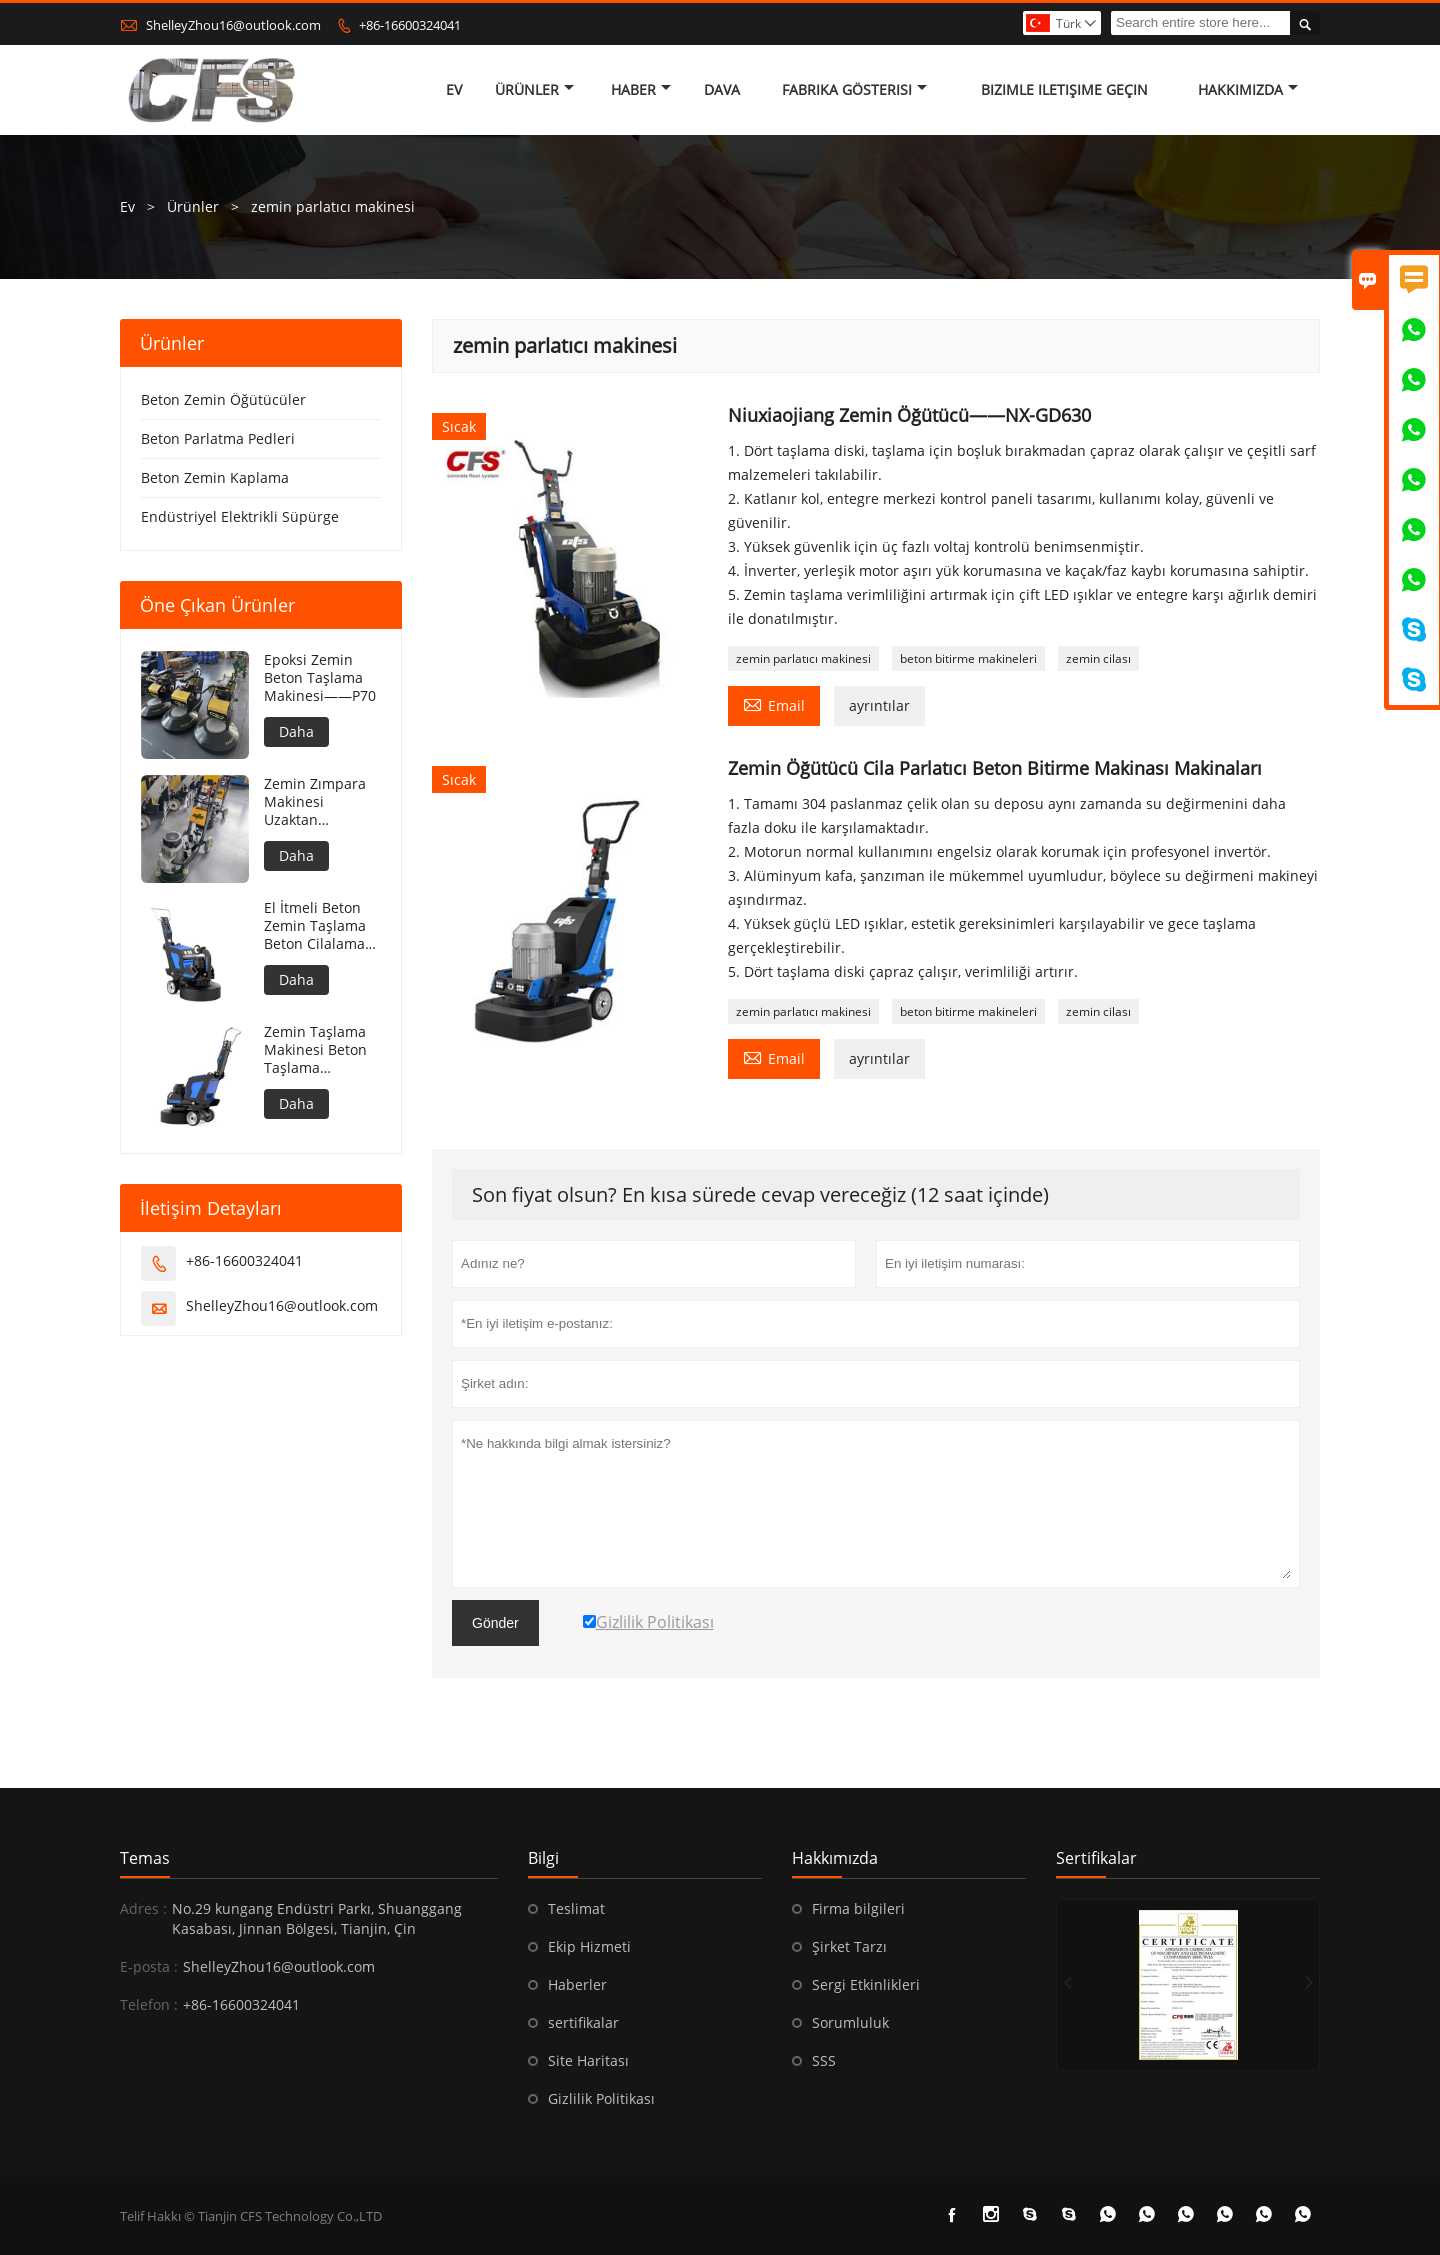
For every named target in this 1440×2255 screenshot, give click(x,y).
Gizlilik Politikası (601, 2098)
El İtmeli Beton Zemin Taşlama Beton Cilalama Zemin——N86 (315, 926)
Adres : (143, 1908)
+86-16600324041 (410, 25)
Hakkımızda (1248, 89)
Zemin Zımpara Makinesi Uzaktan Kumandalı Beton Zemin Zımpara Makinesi (322, 802)
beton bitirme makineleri (968, 658)
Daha (296, 731)
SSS (824, 2060)
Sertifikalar (1096, 1858)
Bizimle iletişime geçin (1064, 89)
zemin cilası (1098, 658)
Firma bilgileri (858, 1908)
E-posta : (149, 1966)
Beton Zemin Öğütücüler (223, 399)
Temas (145, 1858)
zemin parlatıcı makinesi (803, 658)
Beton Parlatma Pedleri (218, 438)
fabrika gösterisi (854, 89)
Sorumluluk (850, 2022)
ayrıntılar (879, 705)
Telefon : (149, 2004)
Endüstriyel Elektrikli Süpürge (240, 516)
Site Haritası (588, 2060)
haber (641, 89)
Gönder (495, 1623)
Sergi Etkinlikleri (866, 1984)
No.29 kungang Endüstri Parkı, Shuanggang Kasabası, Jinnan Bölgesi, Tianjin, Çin (317, 1918)
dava (722, 89)
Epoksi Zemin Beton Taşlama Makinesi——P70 (320, 678)
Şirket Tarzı (849, 1946)
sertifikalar (583, 2022)
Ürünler (534, 89)
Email (774, 704)
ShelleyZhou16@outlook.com (233, 25)
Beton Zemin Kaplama (215, 477)
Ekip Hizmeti (589, 1946)
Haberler (577, 1984)
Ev (454, 89)
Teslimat (576, 1908)
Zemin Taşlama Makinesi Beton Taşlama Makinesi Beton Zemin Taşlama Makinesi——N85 (321, 1050)
